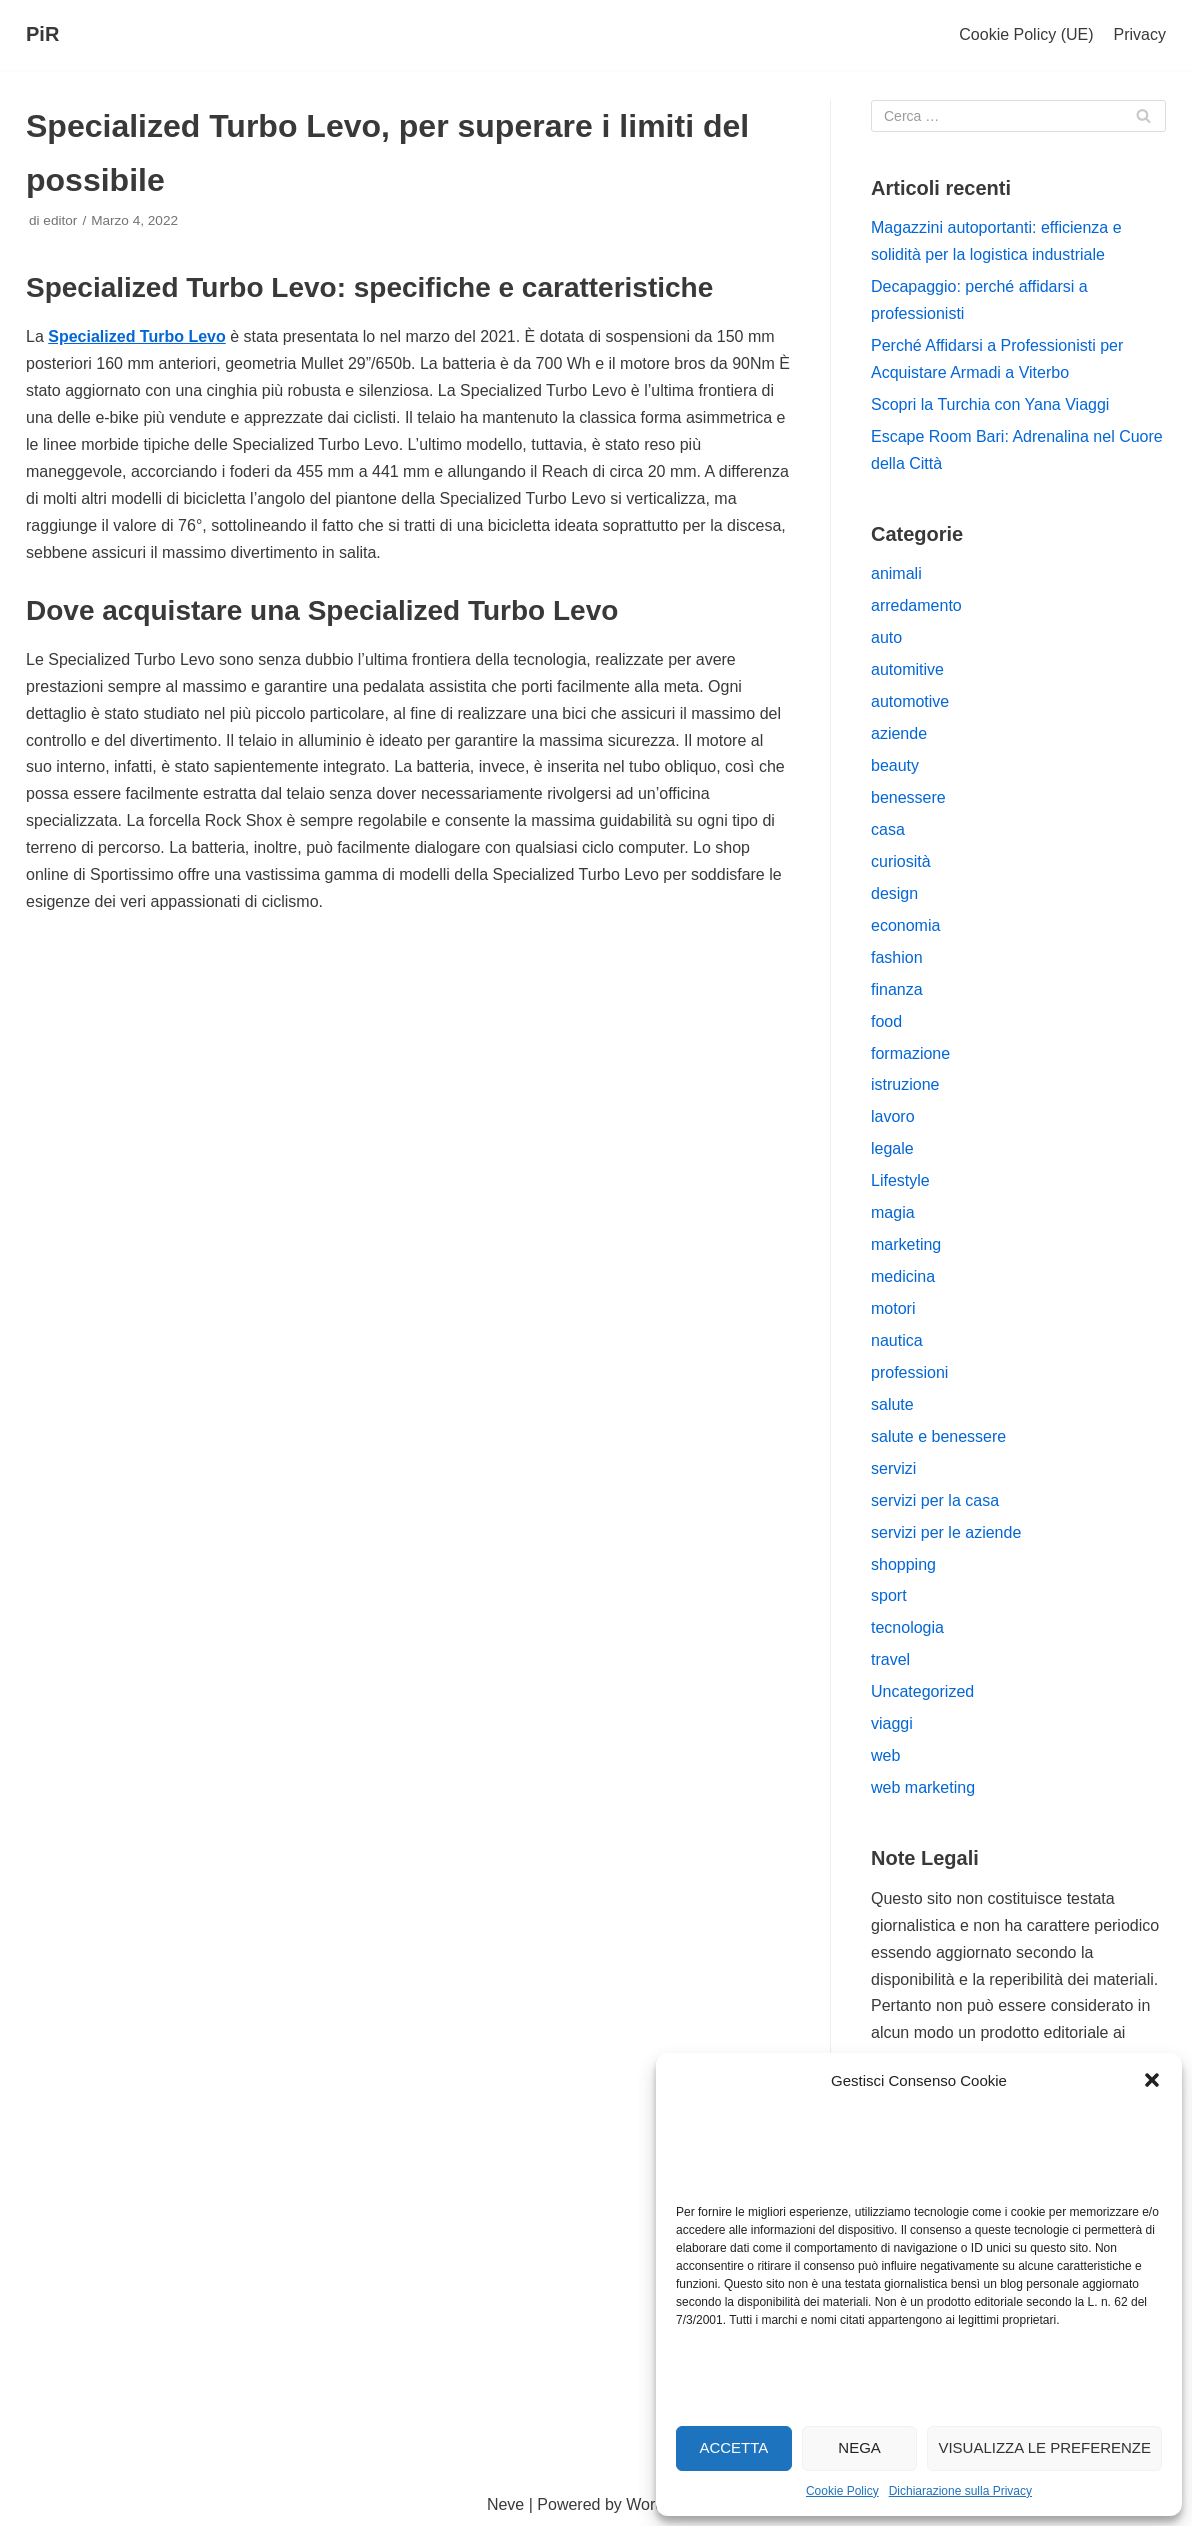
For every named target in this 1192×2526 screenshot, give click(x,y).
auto (886, 637)
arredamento (916, 605)
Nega (859, 2447)
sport (889, 1595)
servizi (893, 1468)
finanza (897, 989)
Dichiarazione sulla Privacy (960, 2491)
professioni (909, 1372)
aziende (899, 733)
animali (896, 573)
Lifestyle (900, 1180)
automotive (910, 701)
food (886, 1021)
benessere (908, 797)
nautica (897, 1340)
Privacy (1140, 34)
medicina (903, 1276)
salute (892, 1404)
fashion (897, 957)
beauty (895, 765)
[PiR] (42, 35)
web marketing (923, 1787)
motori (893, 1308)
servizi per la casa (935, 1500)
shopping (903, 1564)
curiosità (901, 861)
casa (888, 829)
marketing (906, 1244)
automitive (907, 669)
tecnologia (907, 1627)
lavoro (893, 1116)
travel (890, 1659)
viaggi (892, 1723)
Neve (505, 2504)
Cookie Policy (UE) (1026, 34)
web (885, 1755)
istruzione (905, 1084)
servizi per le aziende (946, 1532)
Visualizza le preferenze (1044, 2447)
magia (893, 1212)
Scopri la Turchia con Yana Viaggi (990, 404)
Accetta (733, 2447)
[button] (1152, 2080)
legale (892, 1148)
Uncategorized (922, 1691)
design (894, 893)
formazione (910, 1053)
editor (60, 220)
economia (905, 925)
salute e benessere (938, 1436)
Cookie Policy (842, 2491)
